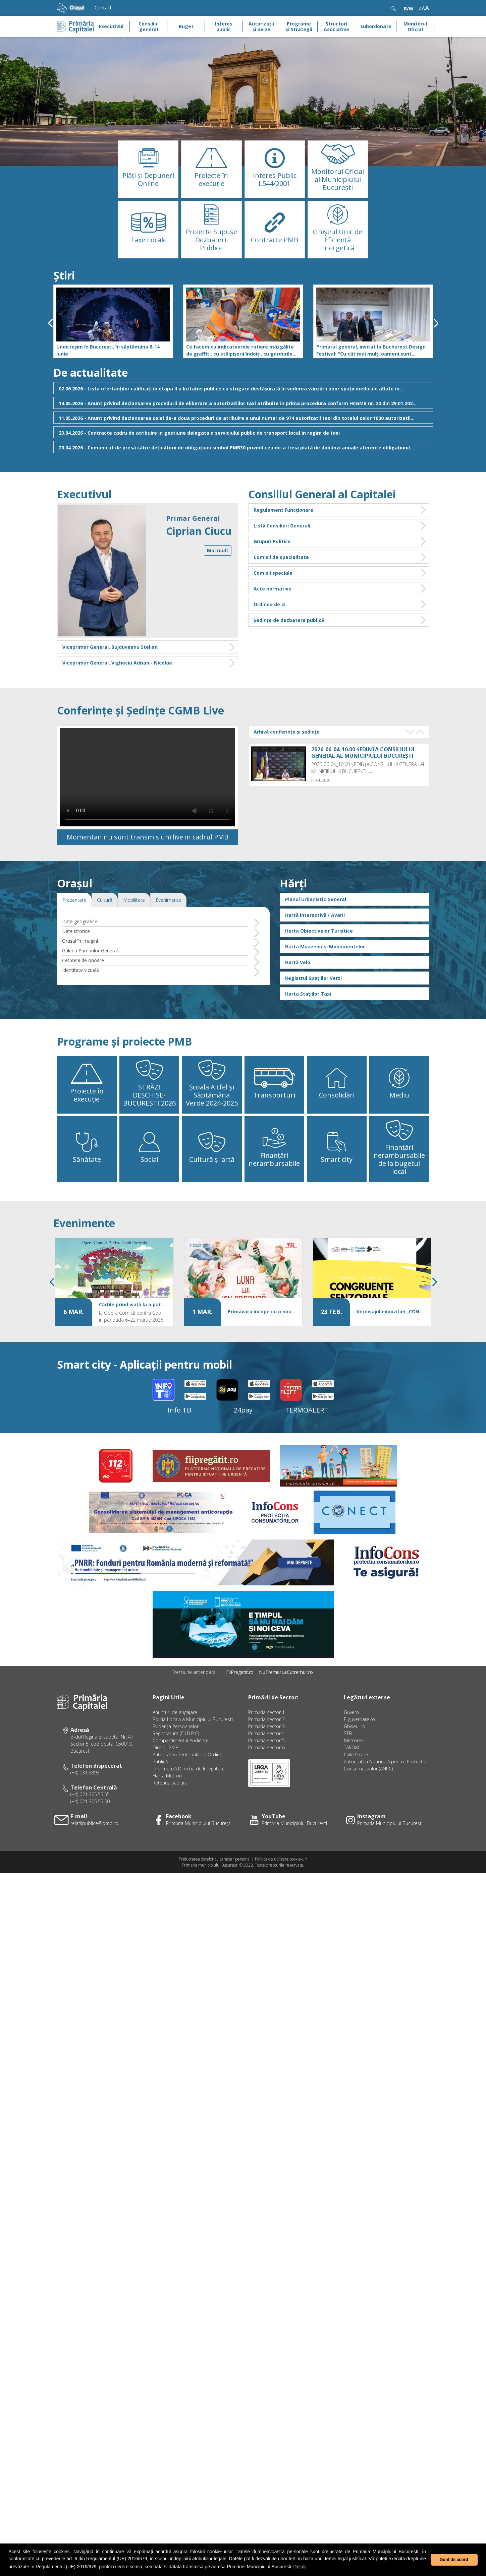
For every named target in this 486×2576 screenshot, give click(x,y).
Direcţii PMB (165, 1790)
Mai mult (217, 550)
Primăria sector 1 (266, 1755)
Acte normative (340, 588)
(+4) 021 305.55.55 (90, 1837)
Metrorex (354, 1783)
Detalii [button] (300, 2566)
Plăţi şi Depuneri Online (148, 179)
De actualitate (90, 372)
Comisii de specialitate (340, 557)
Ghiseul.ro (354, 1769)
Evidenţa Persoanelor (176, 1769)
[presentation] (50, 323)
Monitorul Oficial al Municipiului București (337, 179)
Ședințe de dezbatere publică (340, 620)
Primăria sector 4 (266, 1776)
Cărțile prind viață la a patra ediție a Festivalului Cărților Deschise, (133, 1347)
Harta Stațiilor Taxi (308, 1036)
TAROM (351, 1790)
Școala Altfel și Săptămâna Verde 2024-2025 (212, 1138)
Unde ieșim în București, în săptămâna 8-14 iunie (108, 350)
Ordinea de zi (340, 604)
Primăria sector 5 (266, 1783)
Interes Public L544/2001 (274, 179)
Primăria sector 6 (266, 1790)
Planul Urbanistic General (315, 942)
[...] (371, 771)
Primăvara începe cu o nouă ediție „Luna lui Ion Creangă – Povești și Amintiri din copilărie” (261, 1354)
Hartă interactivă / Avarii (315, 958)
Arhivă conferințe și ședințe (287, 732)
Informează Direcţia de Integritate (189, 1812)
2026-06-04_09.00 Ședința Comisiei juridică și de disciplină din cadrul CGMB (367, 851)
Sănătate (87, 1202)
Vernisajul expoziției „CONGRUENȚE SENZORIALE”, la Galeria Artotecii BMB (390, 1354)
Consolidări (337, 1138)
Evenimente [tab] (168, 943)
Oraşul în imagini (80, 984)
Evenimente (84, 1266)
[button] (36, 101)
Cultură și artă (211, 1202)
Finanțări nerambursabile (274, 1202)
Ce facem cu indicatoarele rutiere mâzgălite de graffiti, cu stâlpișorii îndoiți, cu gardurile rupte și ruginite (240, 350)
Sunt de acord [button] (454, 2559)
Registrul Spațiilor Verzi (313, 1021)
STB (348, 1776)
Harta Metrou (167, 1819)
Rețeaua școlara (170, 1826)
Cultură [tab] (104, 943)
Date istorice (76, 974)
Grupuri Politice (340, 541)
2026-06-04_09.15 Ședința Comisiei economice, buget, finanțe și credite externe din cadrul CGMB (360, 802)
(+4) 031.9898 (84, 1816)
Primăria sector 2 (266, 1762)
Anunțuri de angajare (175, 1755)
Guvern (351, 1755)
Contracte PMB (274, 239)
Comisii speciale (340, 573)
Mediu (399, 1138)
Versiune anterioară (194, 1715)
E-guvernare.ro (359, 1762)
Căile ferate (356, 1798)
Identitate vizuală (80, 1013)
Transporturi (274, 1138)
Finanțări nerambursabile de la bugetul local (399, 1202)
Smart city (337, 1202)
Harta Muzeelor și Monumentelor (325, 989)
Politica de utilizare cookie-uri (281, 1902)
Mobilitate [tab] (134, 943)
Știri (64, 275)
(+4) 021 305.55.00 (90, 1844)
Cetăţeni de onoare (83, 1003)
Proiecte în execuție (211, 179)
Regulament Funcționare (340, 510)
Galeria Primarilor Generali (90, 993)
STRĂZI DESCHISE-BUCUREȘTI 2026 (149, 1138)
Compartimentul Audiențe (181, 1783)
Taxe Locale (148, 239)
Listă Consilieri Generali (340, 525)
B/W (409, 8)
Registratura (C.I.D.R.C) (176, 1776)
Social (149, 1202)
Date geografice (79, 964)
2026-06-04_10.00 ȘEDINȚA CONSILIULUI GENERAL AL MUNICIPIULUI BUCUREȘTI (363, 753)
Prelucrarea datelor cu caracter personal (215, 1902)
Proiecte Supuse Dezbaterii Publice (211, 239)
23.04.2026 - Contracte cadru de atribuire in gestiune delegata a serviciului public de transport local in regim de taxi (244, 432)
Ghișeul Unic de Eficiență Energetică (337, 239)
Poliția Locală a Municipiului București (193, 1762)
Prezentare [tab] (74, 943)
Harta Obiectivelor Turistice (319, 973)
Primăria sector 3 (266, 1769)
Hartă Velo (297, 1005)
